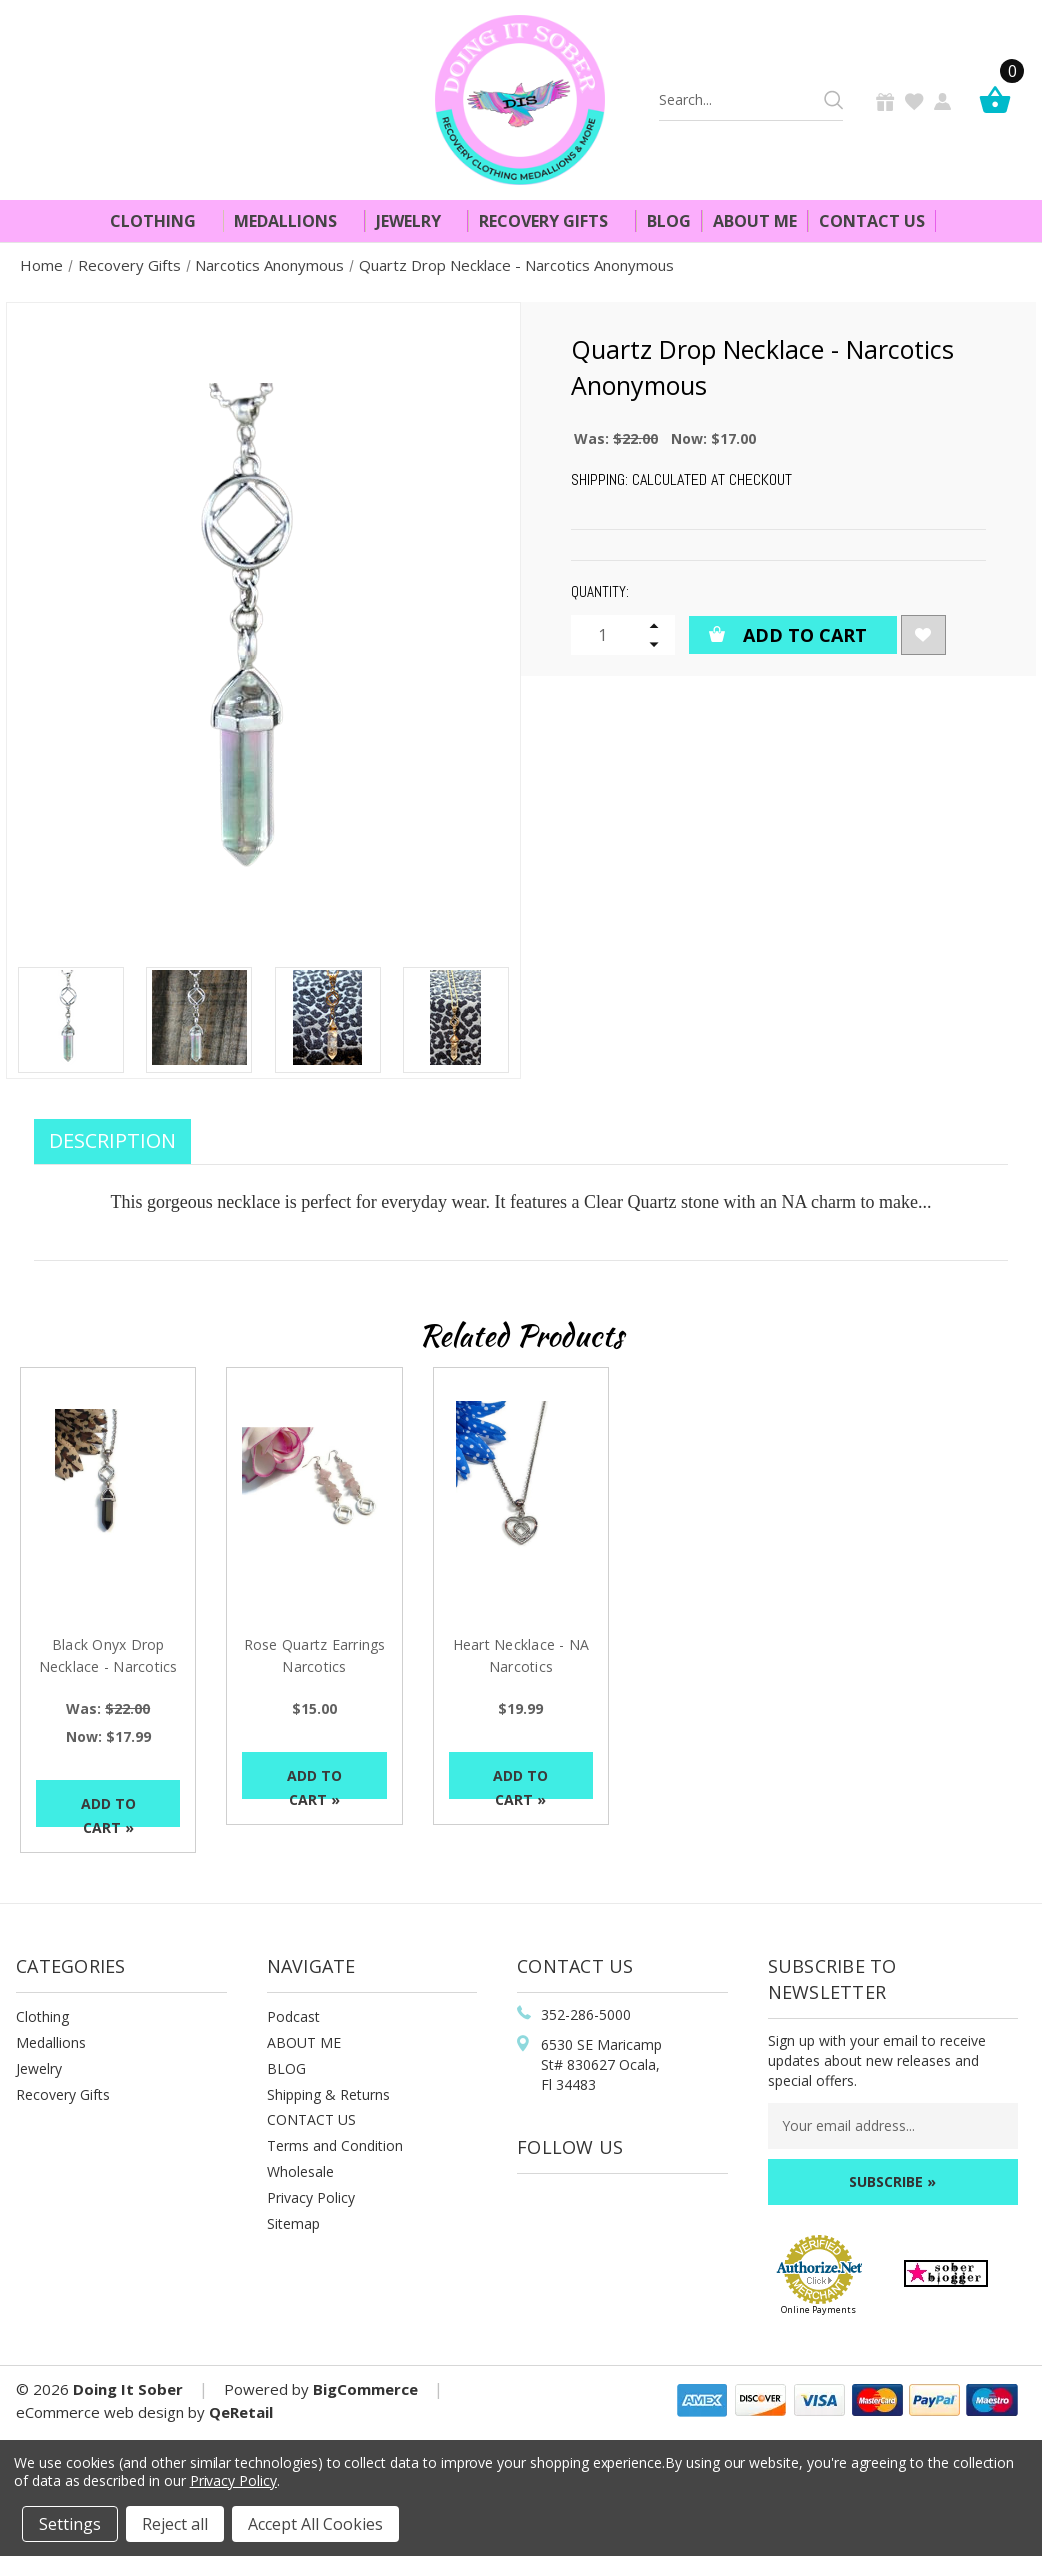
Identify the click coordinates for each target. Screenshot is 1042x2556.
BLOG (286, 2068)
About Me (755, 221)
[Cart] (1000, 99)
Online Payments (818, 2309)
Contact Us (872, 221)
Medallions (294, 221)
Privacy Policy (311, 2197)
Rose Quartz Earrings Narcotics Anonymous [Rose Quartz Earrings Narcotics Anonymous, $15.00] (315, 1666)
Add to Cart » (108, 1810)
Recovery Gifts (552, 221)
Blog (669, 221)
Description (112, 1140)
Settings (70, 2524)
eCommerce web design (100, 2412)
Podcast (293, 2016)
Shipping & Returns (328, 2094)
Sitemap (293, 2223)
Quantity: (600, 591)
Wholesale (300, 2171)
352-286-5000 (586, 2014)
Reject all (175, 2524)
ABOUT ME (304, 2042)
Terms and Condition (335, 2145)
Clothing (161, 221)
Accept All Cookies (315, 2524)
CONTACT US (311, 2119)
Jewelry (417, 221)
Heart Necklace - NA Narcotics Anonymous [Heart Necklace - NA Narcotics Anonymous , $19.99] (521, 1666)
